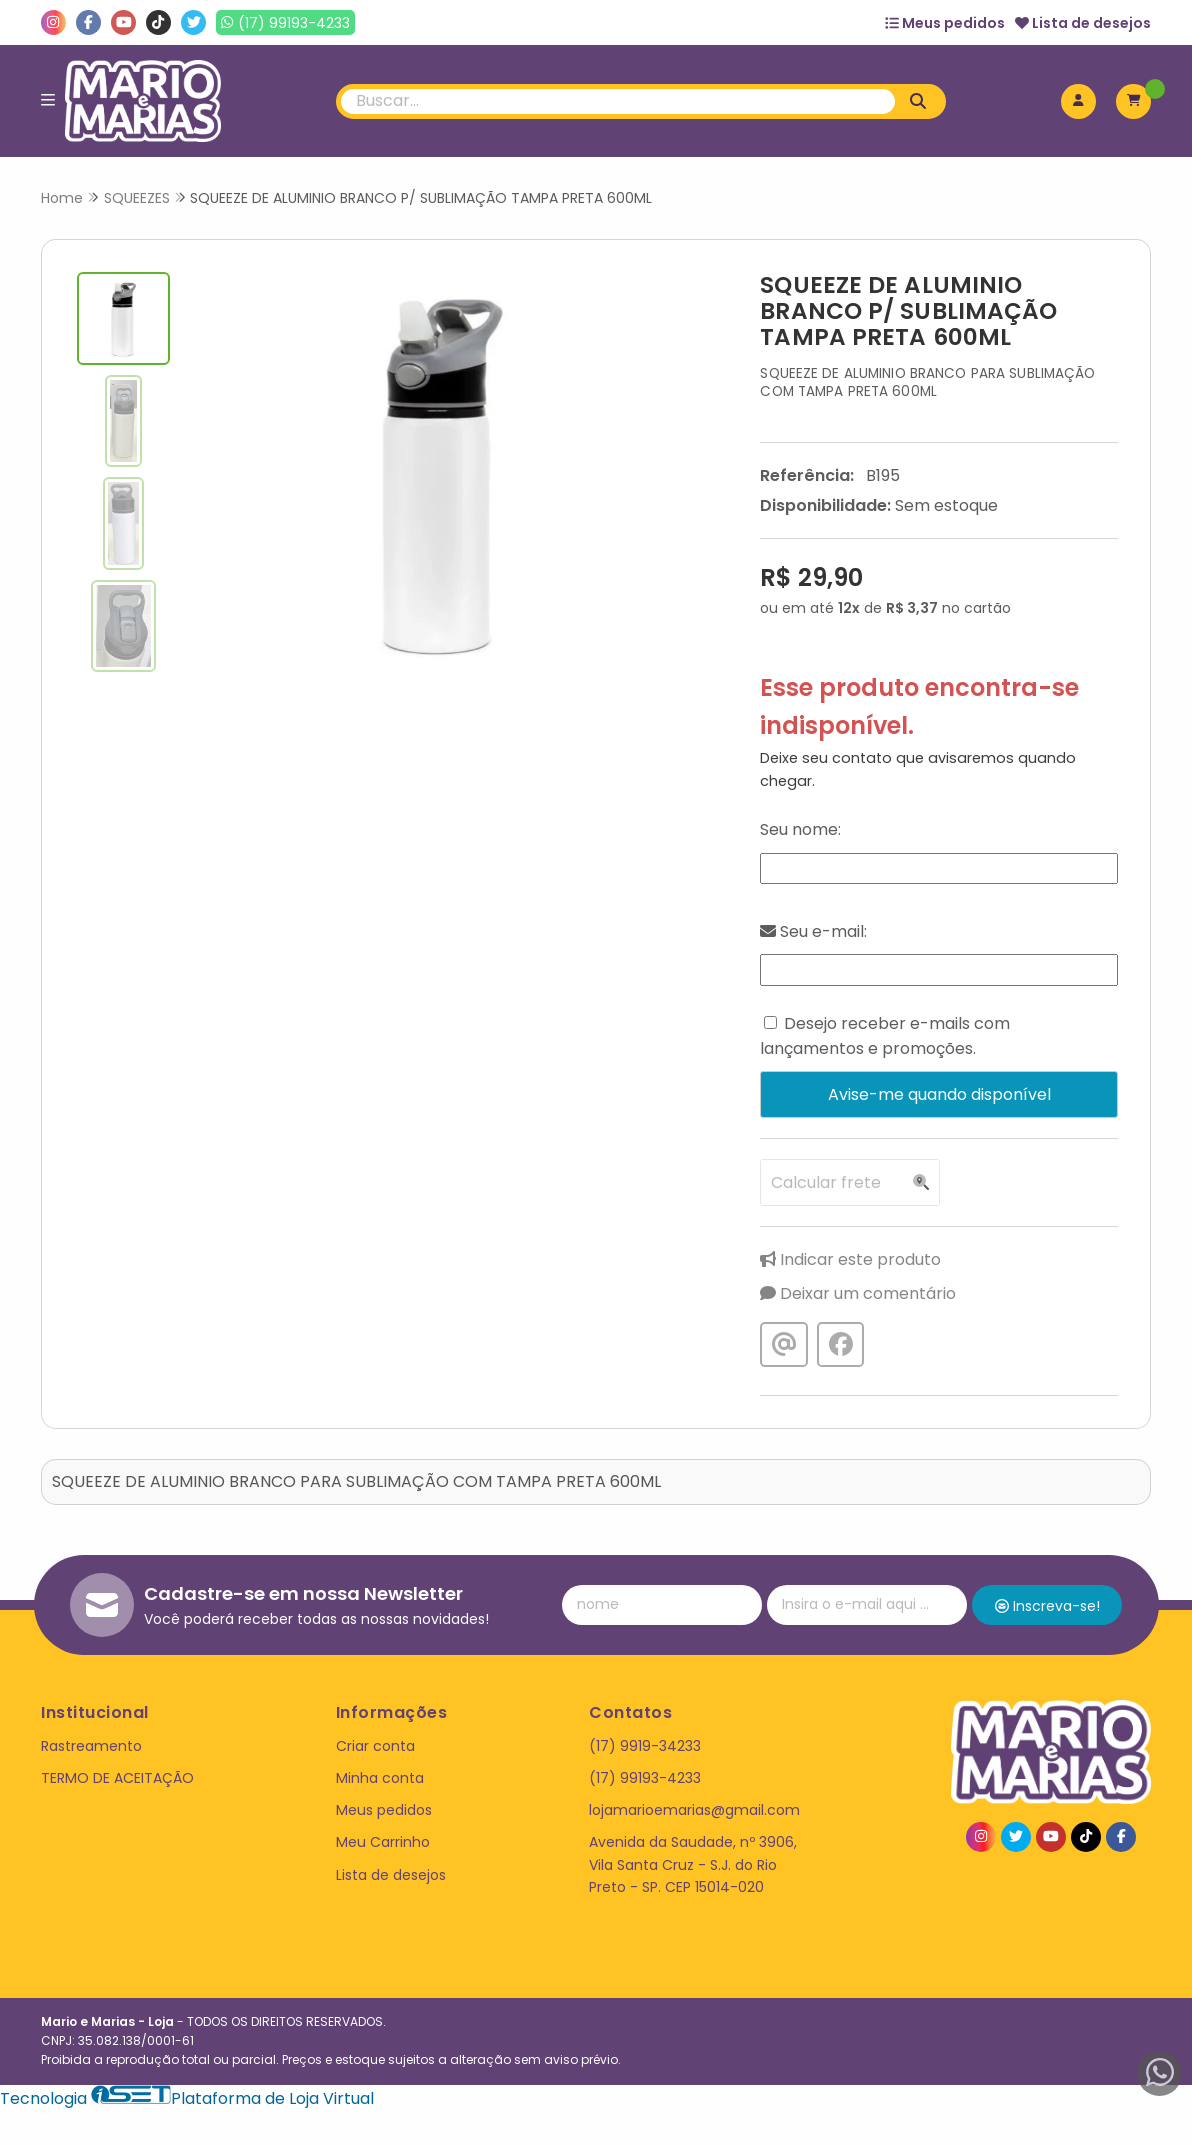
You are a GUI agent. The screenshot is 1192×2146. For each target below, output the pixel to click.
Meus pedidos (945, 23)
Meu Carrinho (383, 1842)
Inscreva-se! (1047, 1606)
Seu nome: (800, 829)
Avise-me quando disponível (939, 1094)
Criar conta (375, 1746)
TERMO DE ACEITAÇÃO (117, 1778)
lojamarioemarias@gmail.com (694, 1810)
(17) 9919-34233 (645, 1746)
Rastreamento (91, 1746)
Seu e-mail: (813, 931)
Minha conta (380, 1778)
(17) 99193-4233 (645, 1778)
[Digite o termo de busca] (618, 101)
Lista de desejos (1083, 23)
